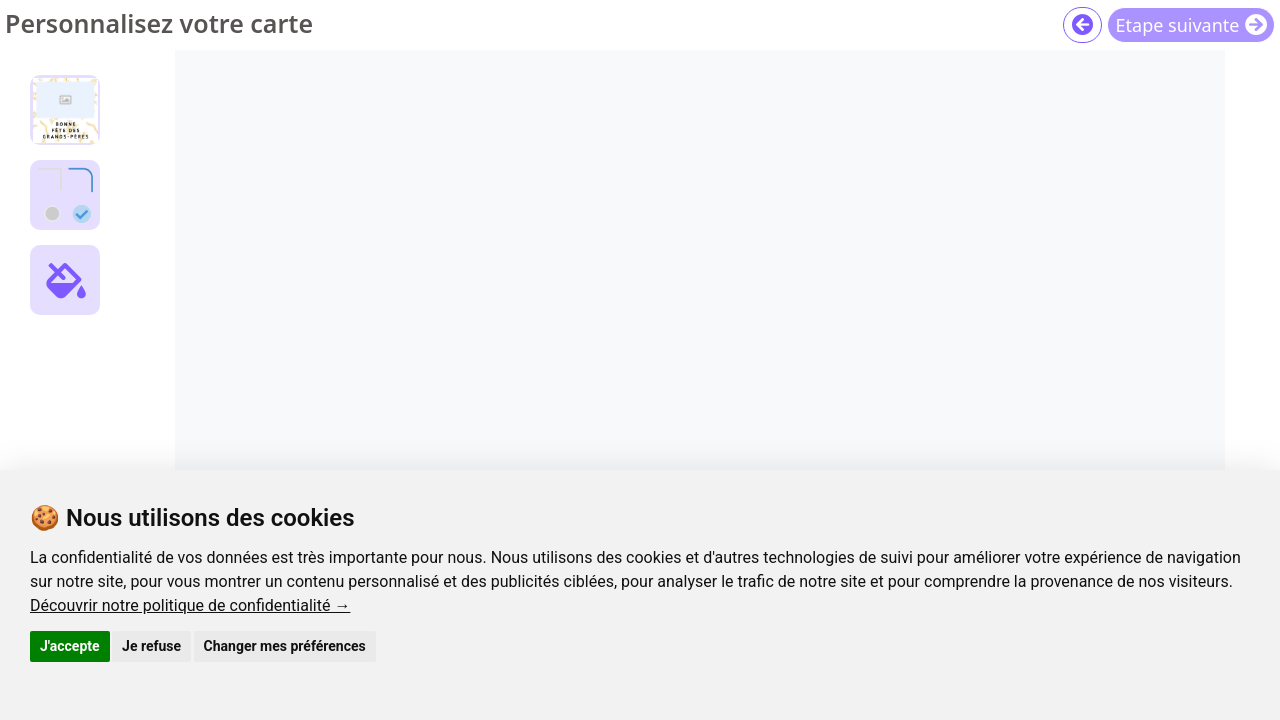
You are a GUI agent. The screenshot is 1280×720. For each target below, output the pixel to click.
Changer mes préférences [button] (285, 646)
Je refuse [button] (151, 646)
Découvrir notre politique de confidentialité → (190, 605)
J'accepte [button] (70, 646)
